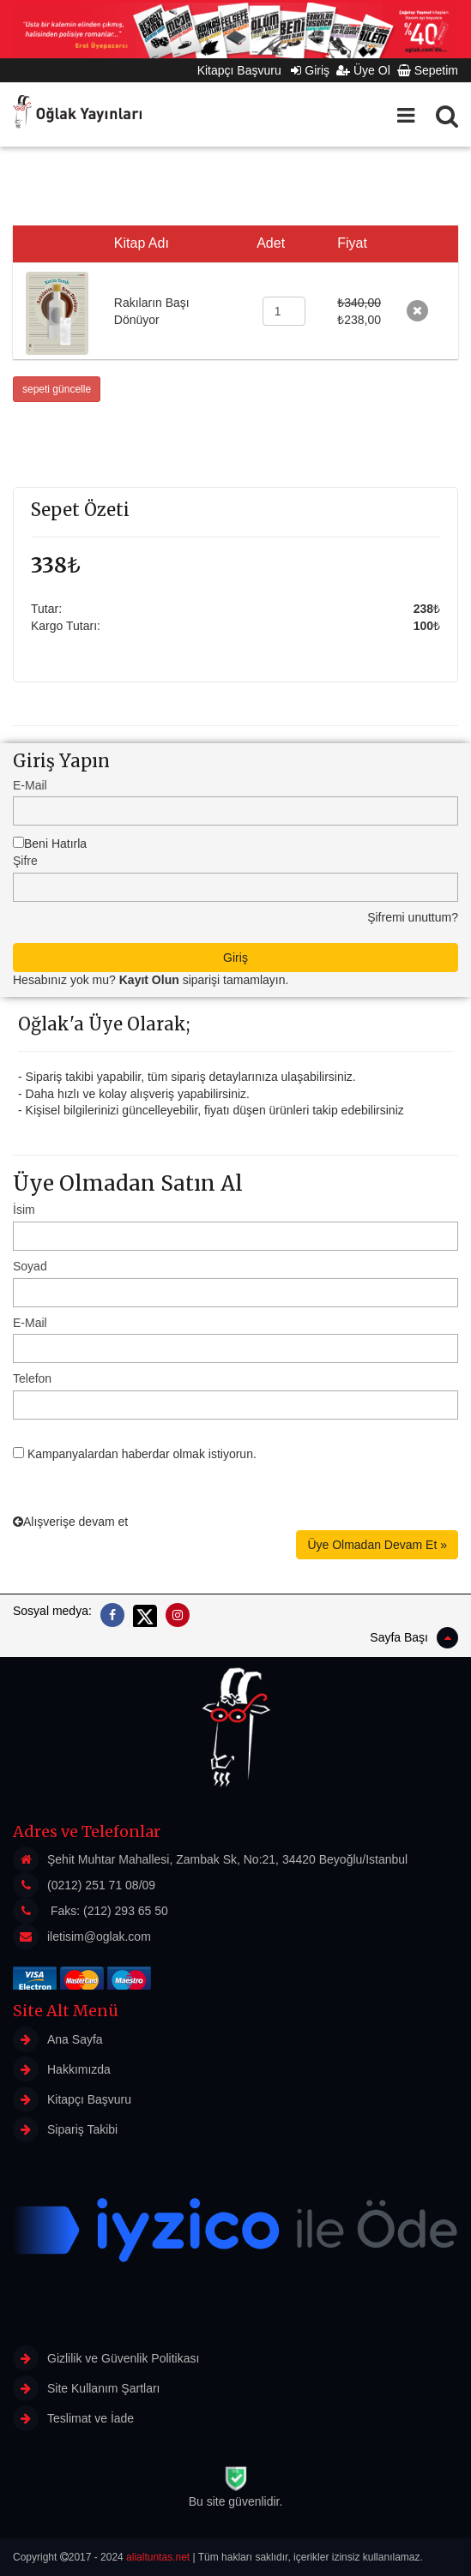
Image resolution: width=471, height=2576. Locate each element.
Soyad (30, 1266)
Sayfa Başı (414, 1637)
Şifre (25, 861)
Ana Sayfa (58, 2039)
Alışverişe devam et (70, 1521)
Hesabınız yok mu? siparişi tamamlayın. (150, 980)
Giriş (310, 70)
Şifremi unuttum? (412, 917)
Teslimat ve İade (73, 2418)
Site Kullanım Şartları (86, 2388)
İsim (24, 1209)
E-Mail (30, 785)
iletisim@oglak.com (99, 1936)
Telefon (32, 1378)
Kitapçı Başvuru (244, 70)
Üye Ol (363, 70)
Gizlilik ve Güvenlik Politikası (106, 2358)
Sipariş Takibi (65, 2129)
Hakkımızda (62, 2069)
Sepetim (427, 70)
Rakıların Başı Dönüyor (152, 311)
